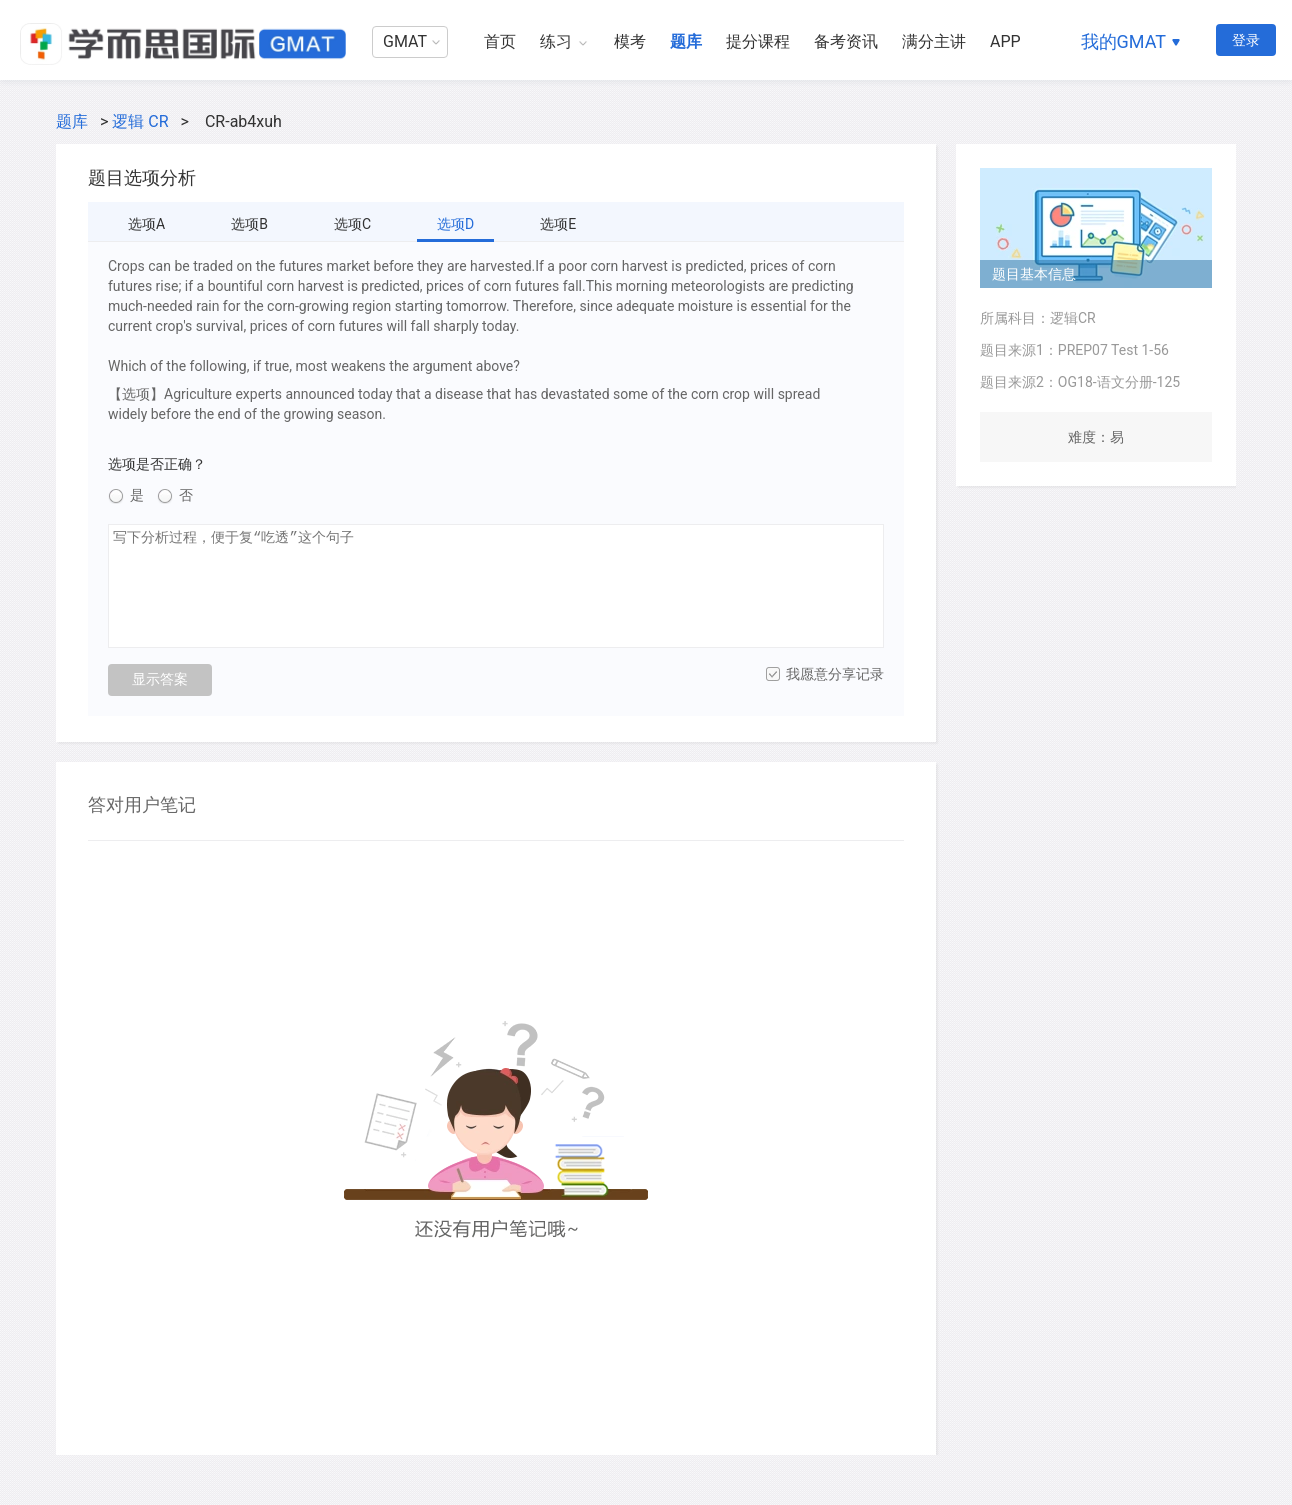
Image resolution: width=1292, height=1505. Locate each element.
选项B (249, 224)
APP (1005, 41)
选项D (455, 224)
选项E (558, 224)
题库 (686, 41)
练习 (556, 41)
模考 (630, 41)
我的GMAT (1123, 41)
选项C (352, 224)
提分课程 (758, 41)
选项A (146, 224)
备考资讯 (846, 41)
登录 (1246, 40)
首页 (500, 41)
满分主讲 (934, 41)
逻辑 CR (140, 121)
